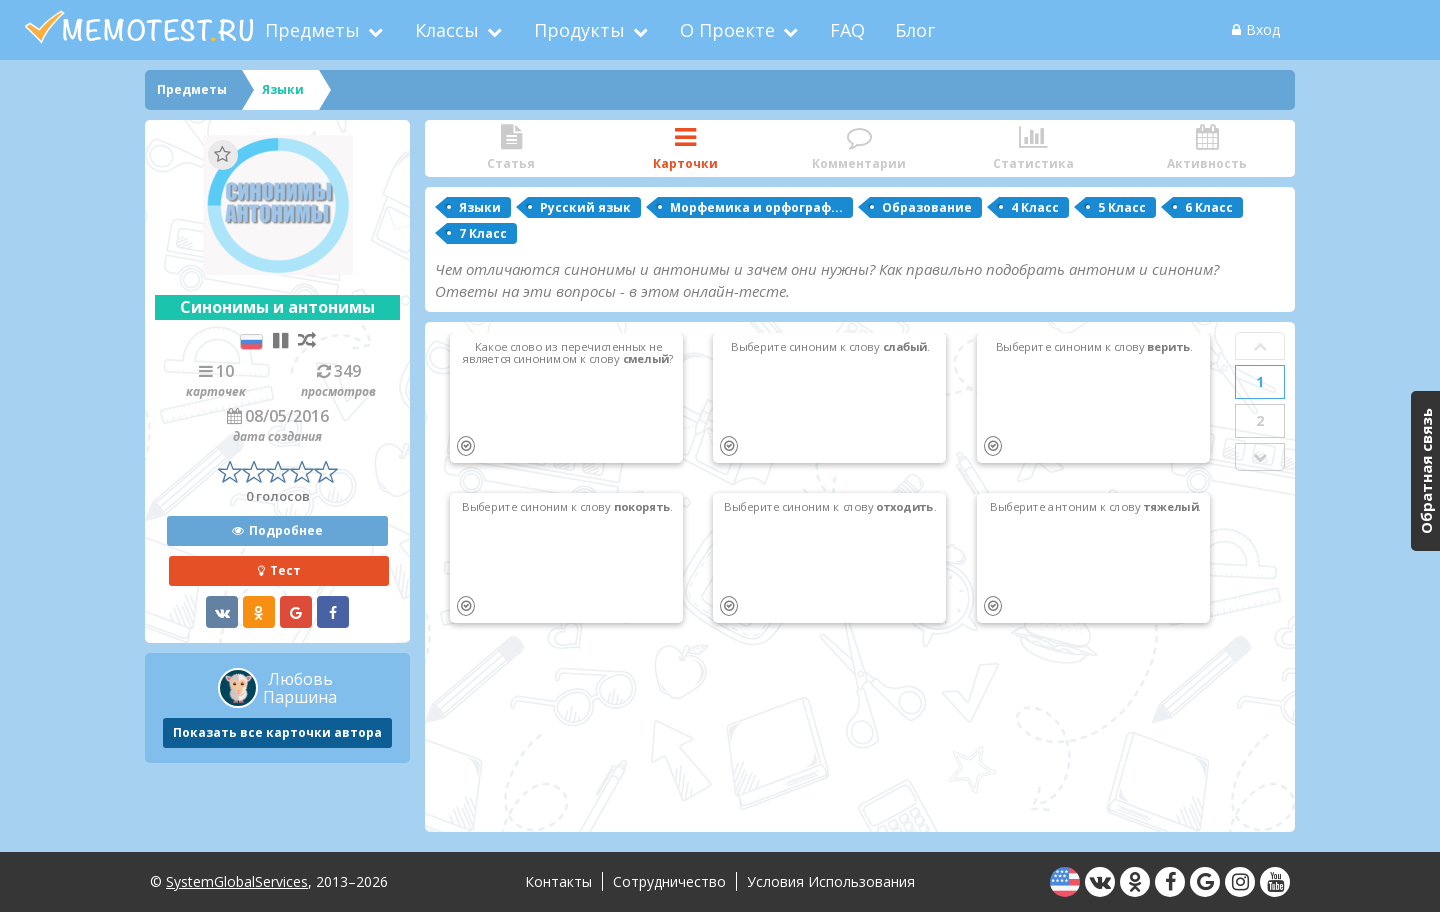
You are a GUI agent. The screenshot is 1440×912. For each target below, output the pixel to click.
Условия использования (831, 881)
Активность (1207, 148)
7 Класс (483, 233)
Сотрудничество (669, 881)
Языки (480, 207)
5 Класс (1122, 207)
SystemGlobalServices (237, 881)
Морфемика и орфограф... (756, 207)
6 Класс (1209, 207)
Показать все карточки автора (277, 732)
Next (1260, 457)
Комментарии (859, 148)
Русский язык (585, 207)
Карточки (685, 148)
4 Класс (1035, 207)
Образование (927, 207)
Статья (511, 148)
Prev (1260, 346)
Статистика (1033, 148)
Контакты (558, 881)
